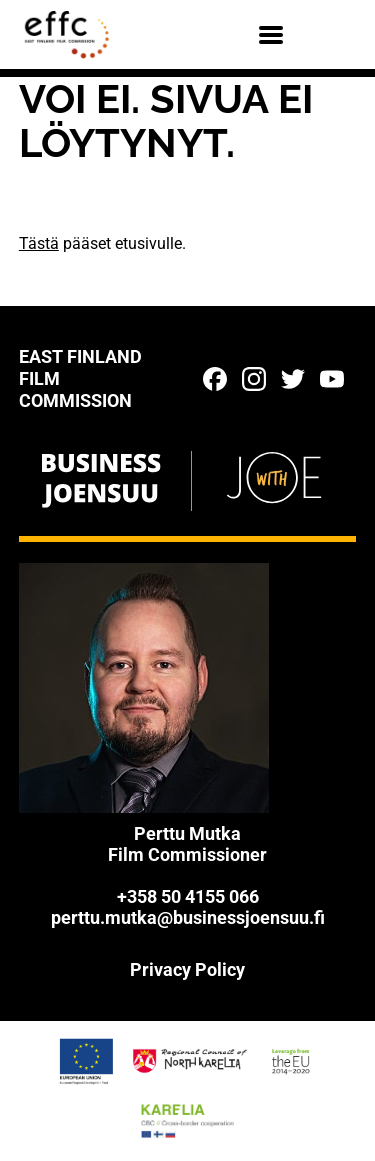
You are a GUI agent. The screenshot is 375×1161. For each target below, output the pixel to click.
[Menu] (271, 35)
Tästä (39, 243)
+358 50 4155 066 (188, 896)
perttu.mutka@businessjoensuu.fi (188, 917)
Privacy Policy (187, 969)
